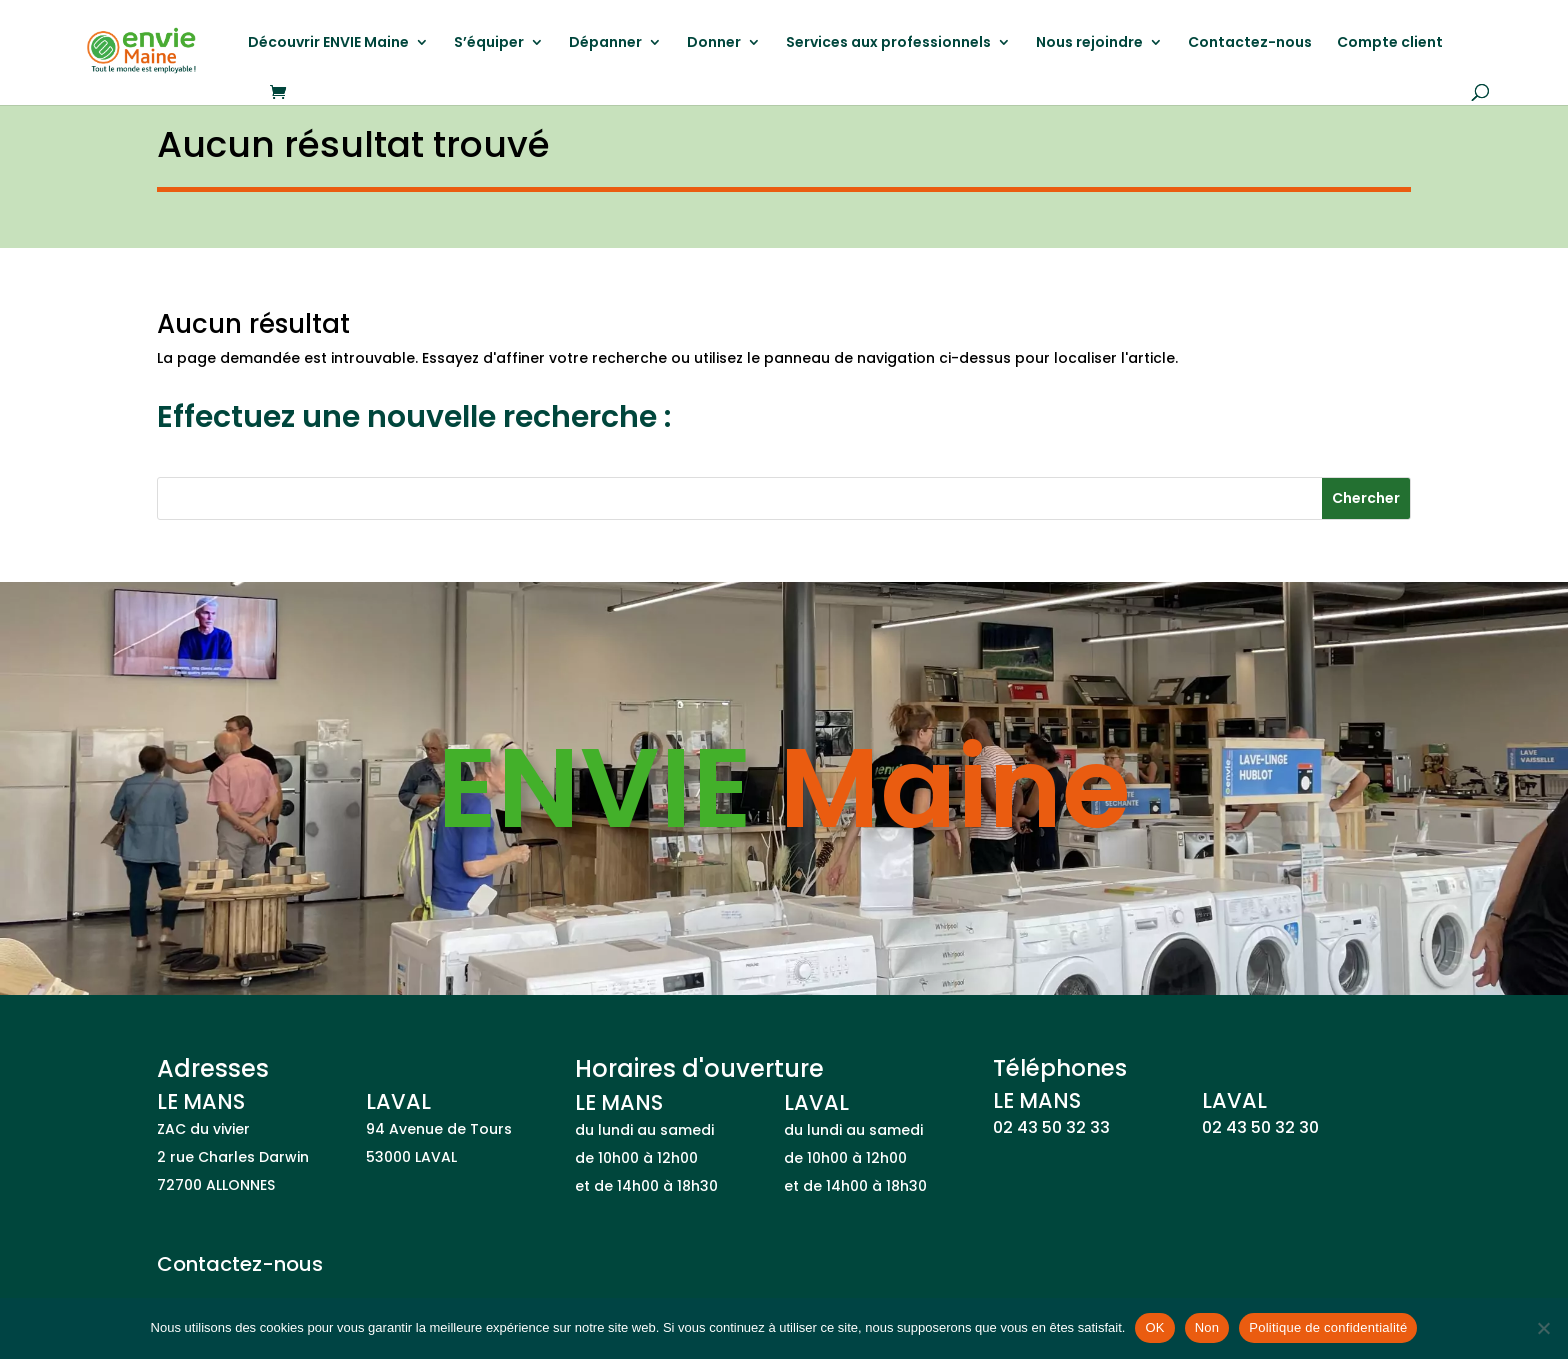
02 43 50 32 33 (1051, 1127)
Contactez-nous (1250, 43)
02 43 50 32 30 (1260, 1127)
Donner (714, 43)
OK (1154, 1327)
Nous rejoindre (1089, 43)
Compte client (1390, 43)
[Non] (1543, 1328)
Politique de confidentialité (1328, 1327)
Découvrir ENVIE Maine (328, 43)
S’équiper (489, 43)
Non (1207, 1327)
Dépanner (605, 43)
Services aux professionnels (888, 43)
